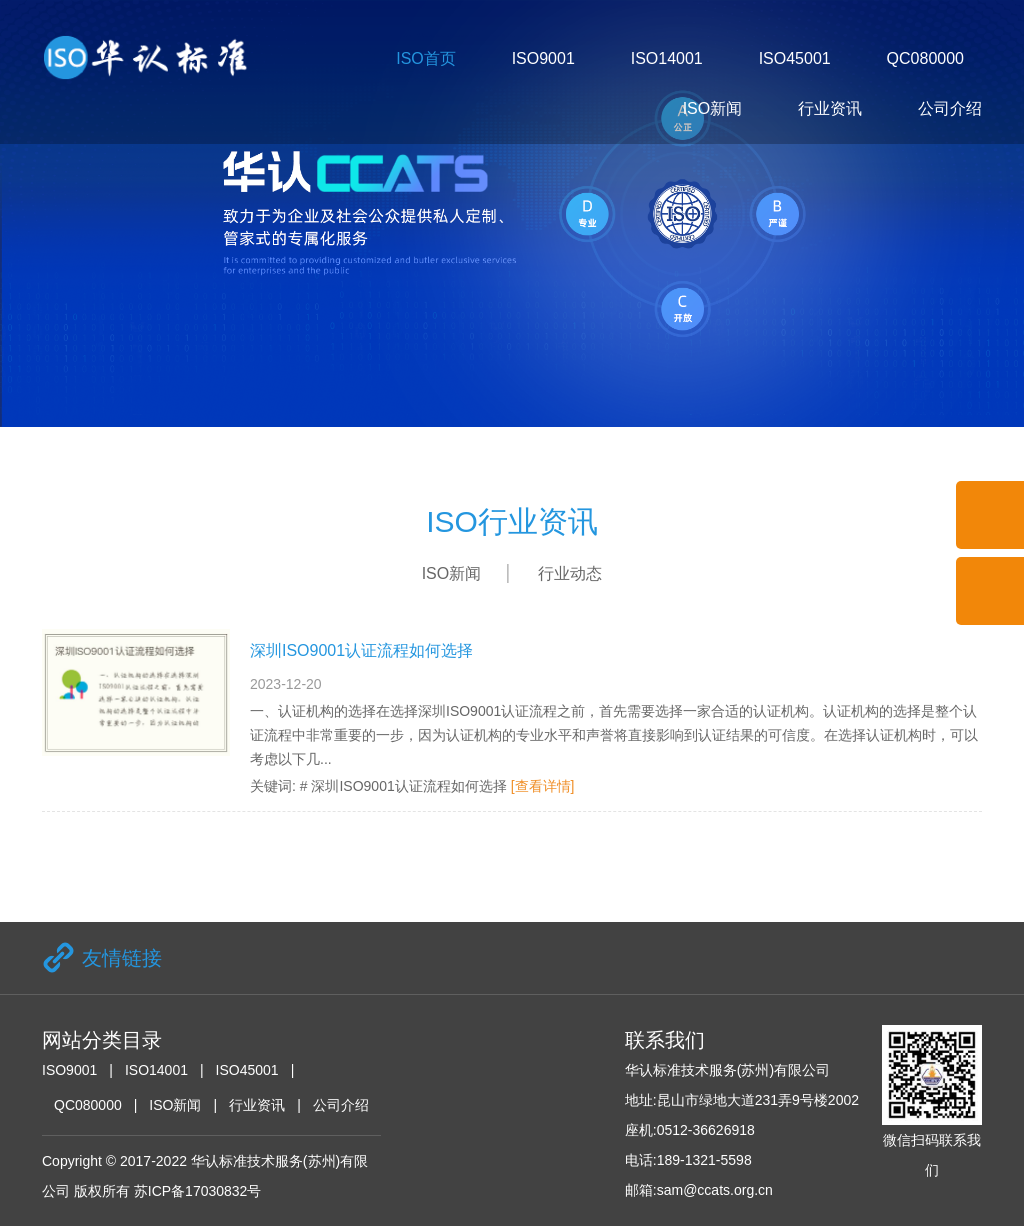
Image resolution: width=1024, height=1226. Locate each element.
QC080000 (925, 58)
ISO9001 (543, 58)
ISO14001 (667, 58)
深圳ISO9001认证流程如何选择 (361, 650)
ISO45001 (795, 58)
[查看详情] (543, 786)
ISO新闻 (713, 108)
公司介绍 (950, 108)
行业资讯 (830, 108)
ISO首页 (426, 58)
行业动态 (570, 573)
